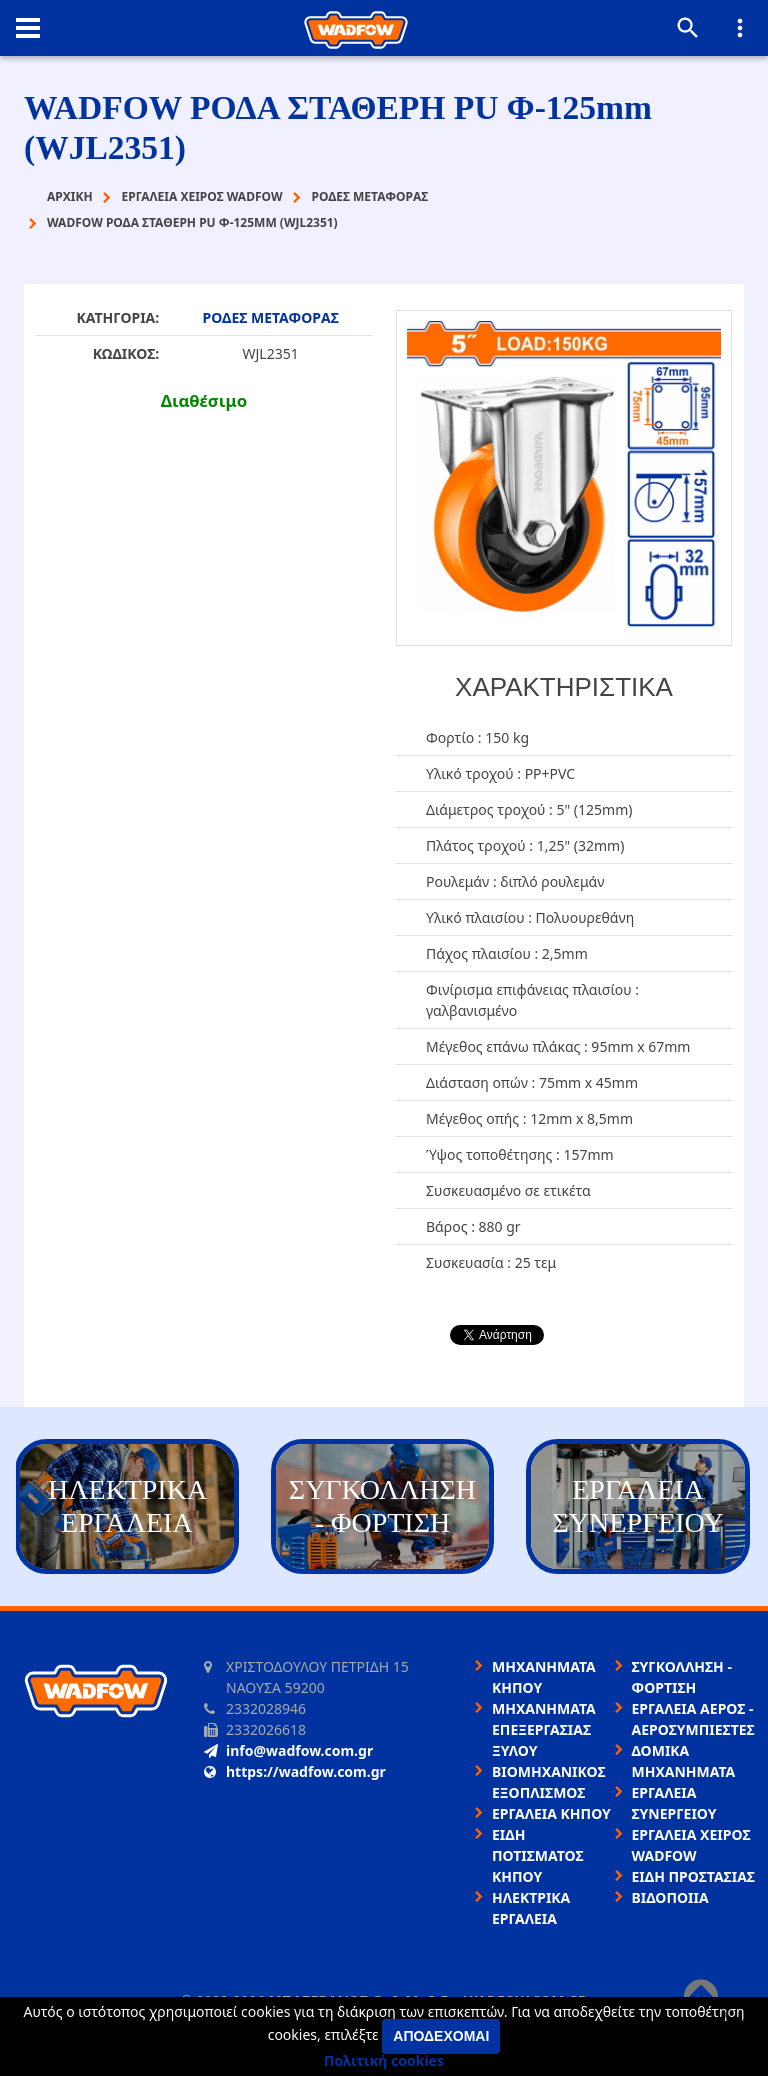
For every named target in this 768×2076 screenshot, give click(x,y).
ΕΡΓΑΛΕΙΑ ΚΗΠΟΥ (551, 1813)
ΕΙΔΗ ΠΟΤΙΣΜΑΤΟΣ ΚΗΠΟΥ (538, 1855)
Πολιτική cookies (384, 2060)
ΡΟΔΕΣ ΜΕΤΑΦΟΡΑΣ (271, 317)
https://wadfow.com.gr (295, 1771)
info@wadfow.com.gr (288, 1750)
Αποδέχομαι (441, 2036)
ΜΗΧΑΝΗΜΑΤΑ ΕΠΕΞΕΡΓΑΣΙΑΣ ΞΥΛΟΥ (544, 1729)
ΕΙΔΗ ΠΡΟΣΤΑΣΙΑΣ (693, 1876)
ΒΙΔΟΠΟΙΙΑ (670, 1897)
